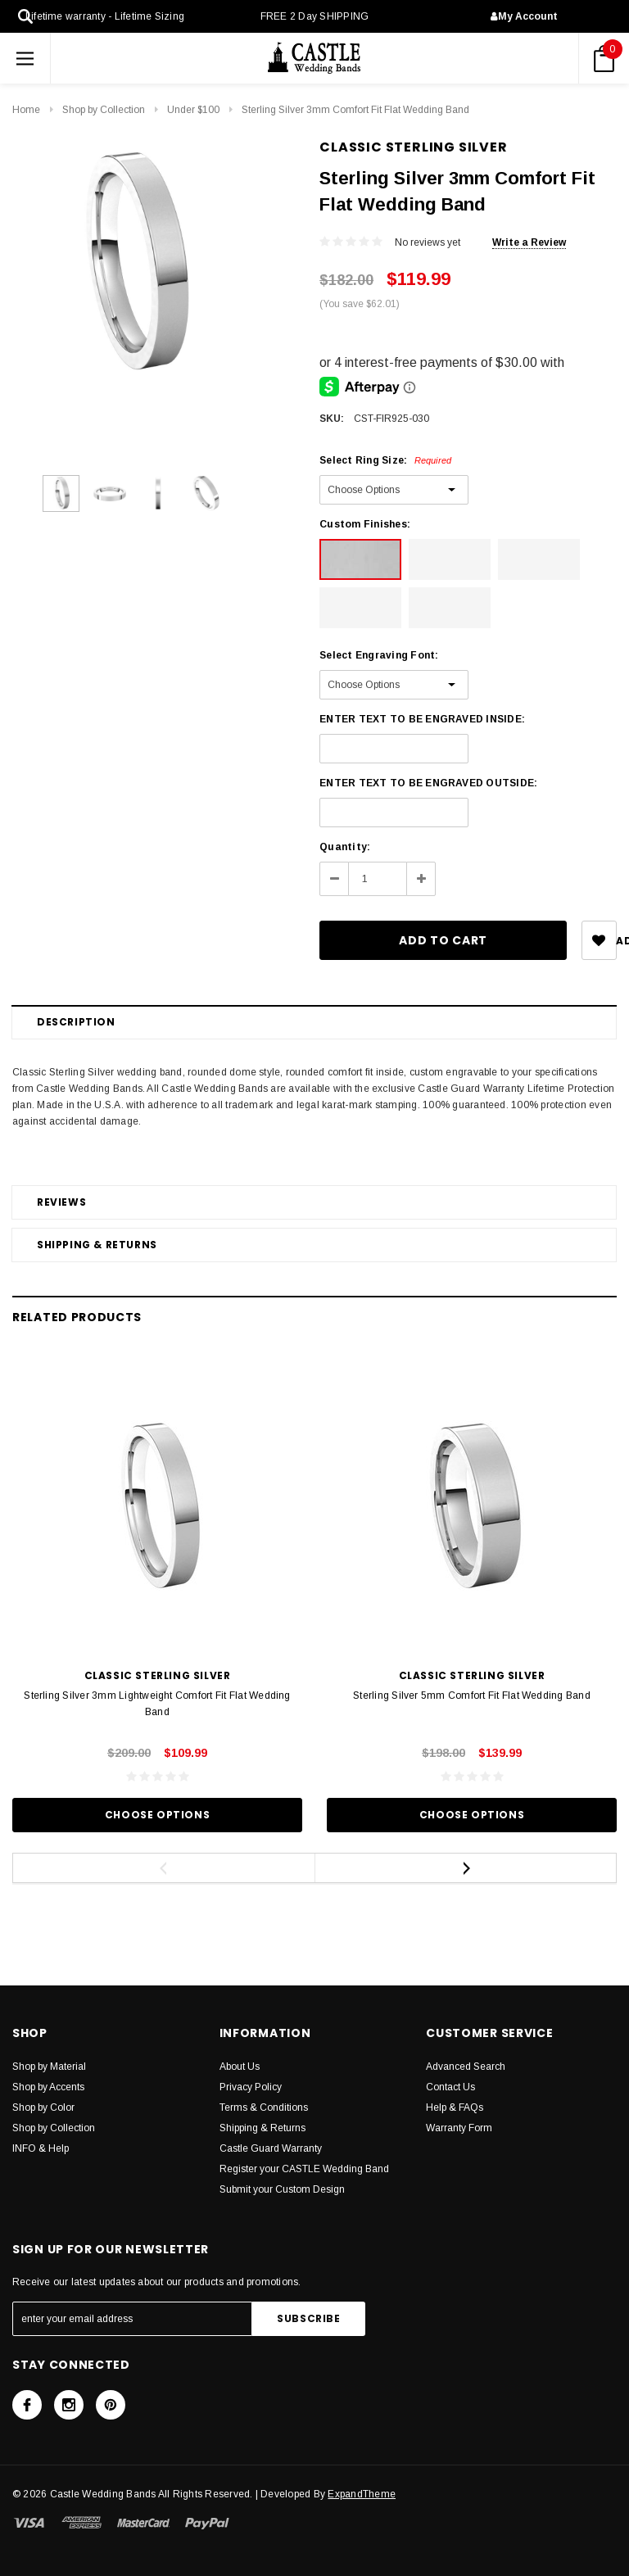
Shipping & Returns (97, 1245)
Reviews (61, 1202)
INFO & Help (40, 2148)
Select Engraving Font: (378, 655)
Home (26, 109)
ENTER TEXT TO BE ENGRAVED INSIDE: (422, 719)
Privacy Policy (250, 2087)
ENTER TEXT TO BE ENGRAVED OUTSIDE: (428, 783)
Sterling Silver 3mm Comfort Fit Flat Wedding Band (355, 109)
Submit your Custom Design (282, 2189)
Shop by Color (43, 2107)
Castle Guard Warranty (270, 2148)
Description (76, 1022)
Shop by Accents (48, 2087)
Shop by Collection (103, 109)
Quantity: (344, 847)
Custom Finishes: (364, 524)
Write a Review (529, 242)
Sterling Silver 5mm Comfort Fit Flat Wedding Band (472, 1695)
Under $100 (193, 109)
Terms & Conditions (263, 2107)
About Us (239, 2066)
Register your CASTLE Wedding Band (304, 2169)
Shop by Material (49, 2066)
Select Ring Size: (385, 460)
